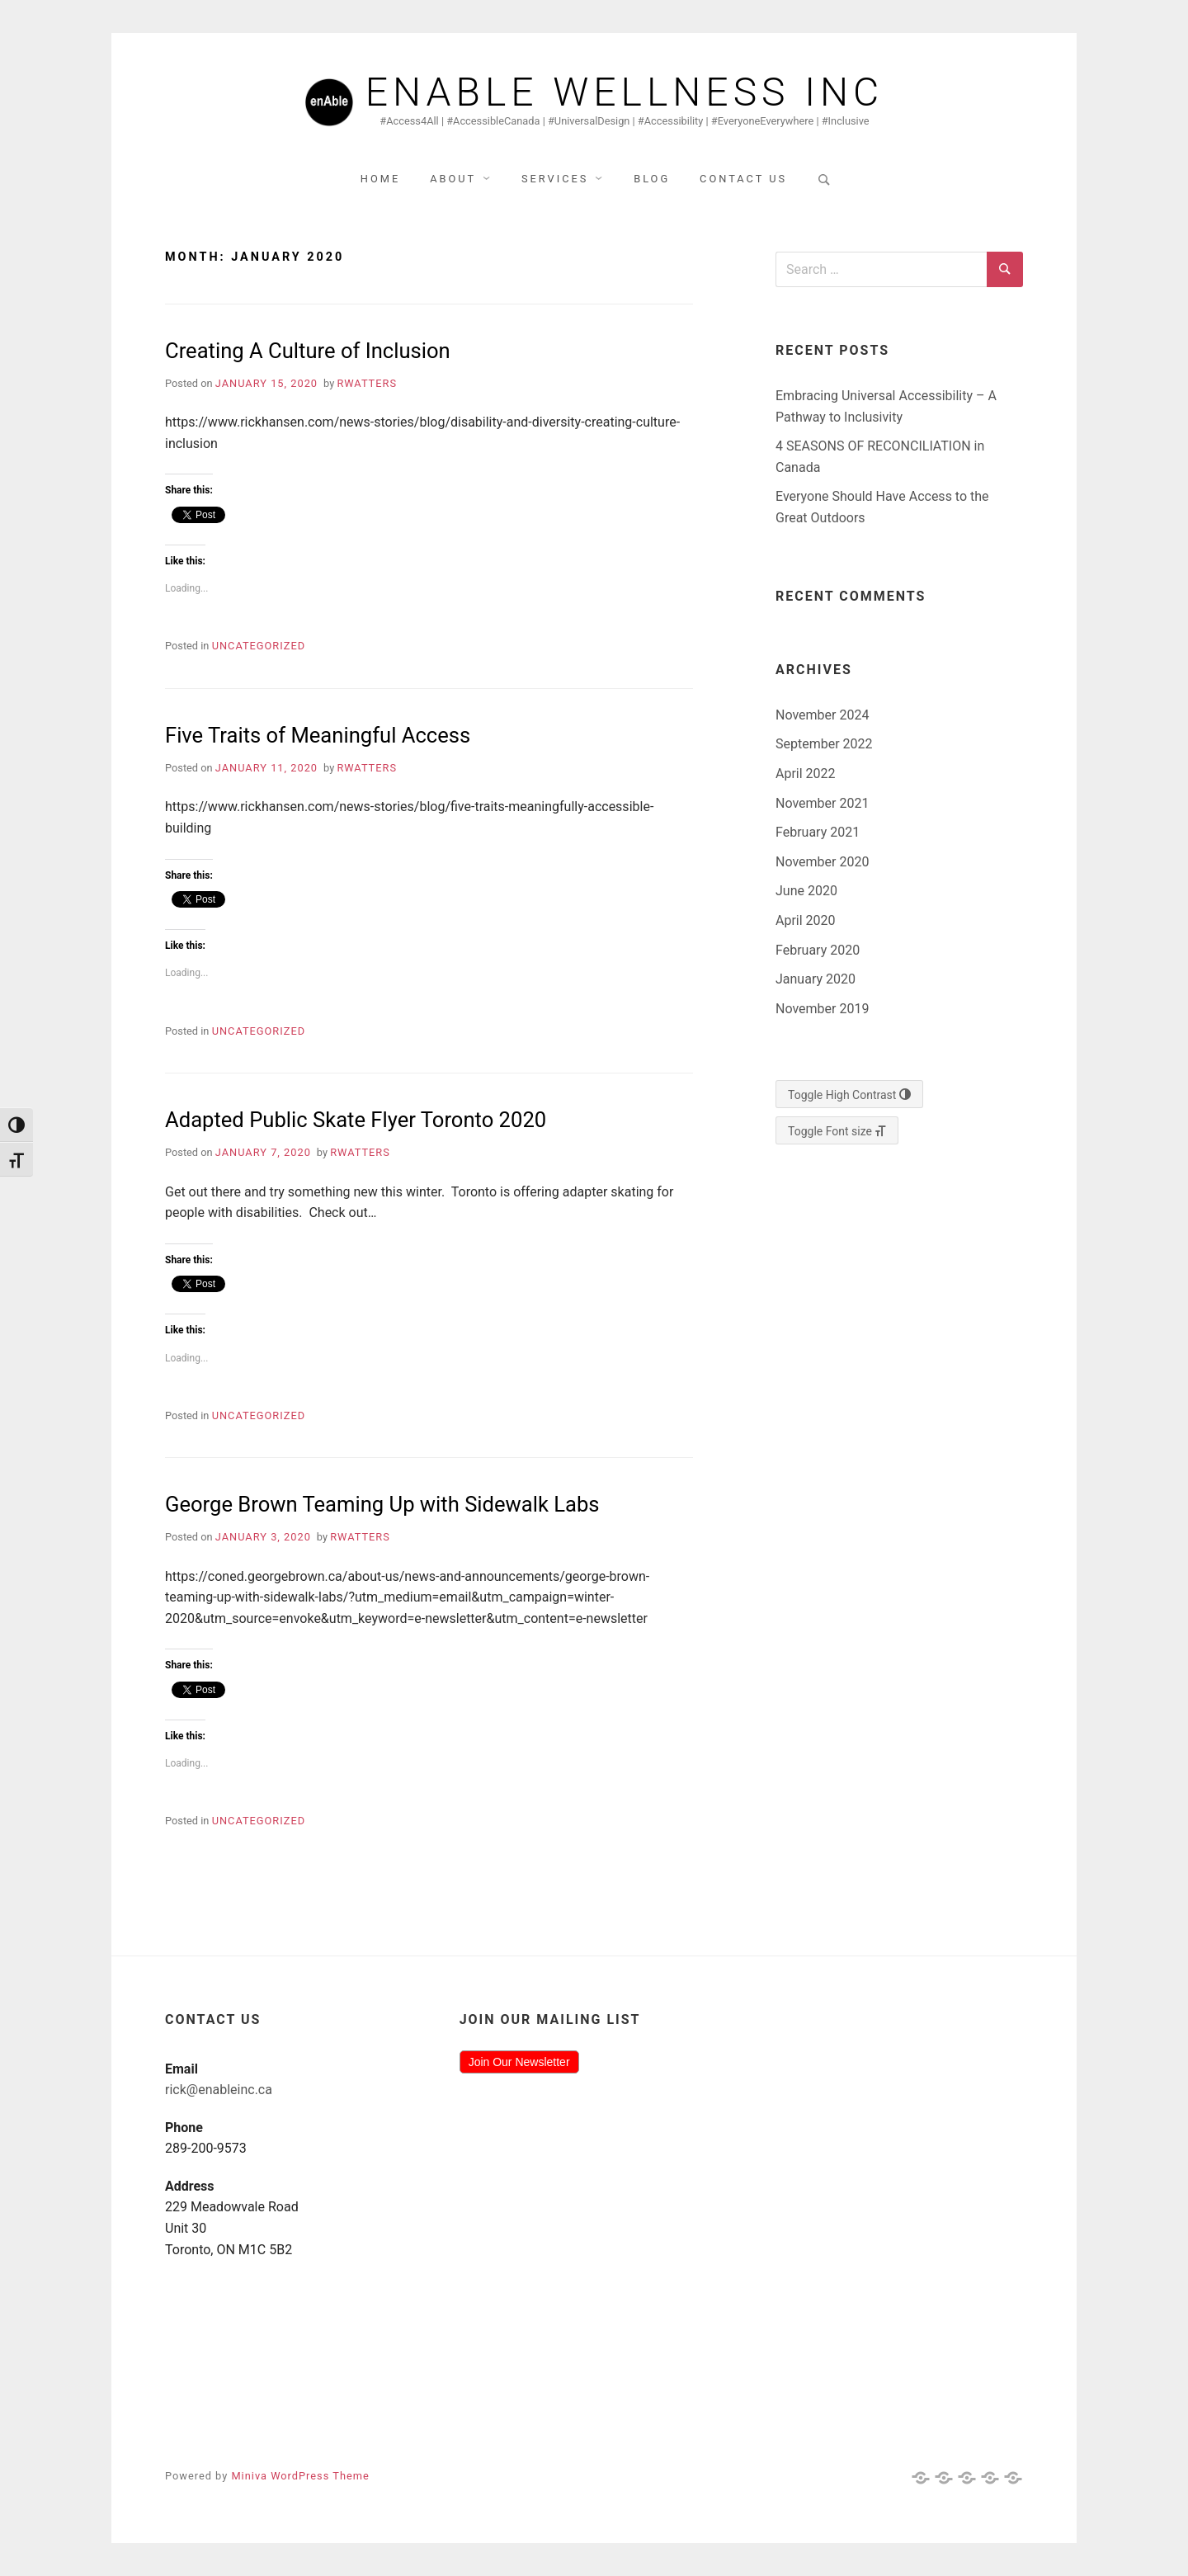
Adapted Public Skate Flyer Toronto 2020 (355, 1119)
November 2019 (822, 1009)
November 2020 (822, 862)
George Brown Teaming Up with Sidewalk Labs (382, 1504)
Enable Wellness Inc (624, 92)
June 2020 (806, 891)
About (453, 178)
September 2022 (824, 744)
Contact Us (743, 178)
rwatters (367, 383)
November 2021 (822, 803)
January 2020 (816, 979)
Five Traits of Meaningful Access (317, 735)
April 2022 (806, 773)
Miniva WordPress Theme (300, 2476)
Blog (652, 178)
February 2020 (818, 950)
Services (554, 178)
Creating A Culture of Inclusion (307, 350)
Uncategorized (258, 645)
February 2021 (818, 832)
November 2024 (822, 715)
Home (380, 178)
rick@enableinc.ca (218, 2089)
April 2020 (806, 920)
